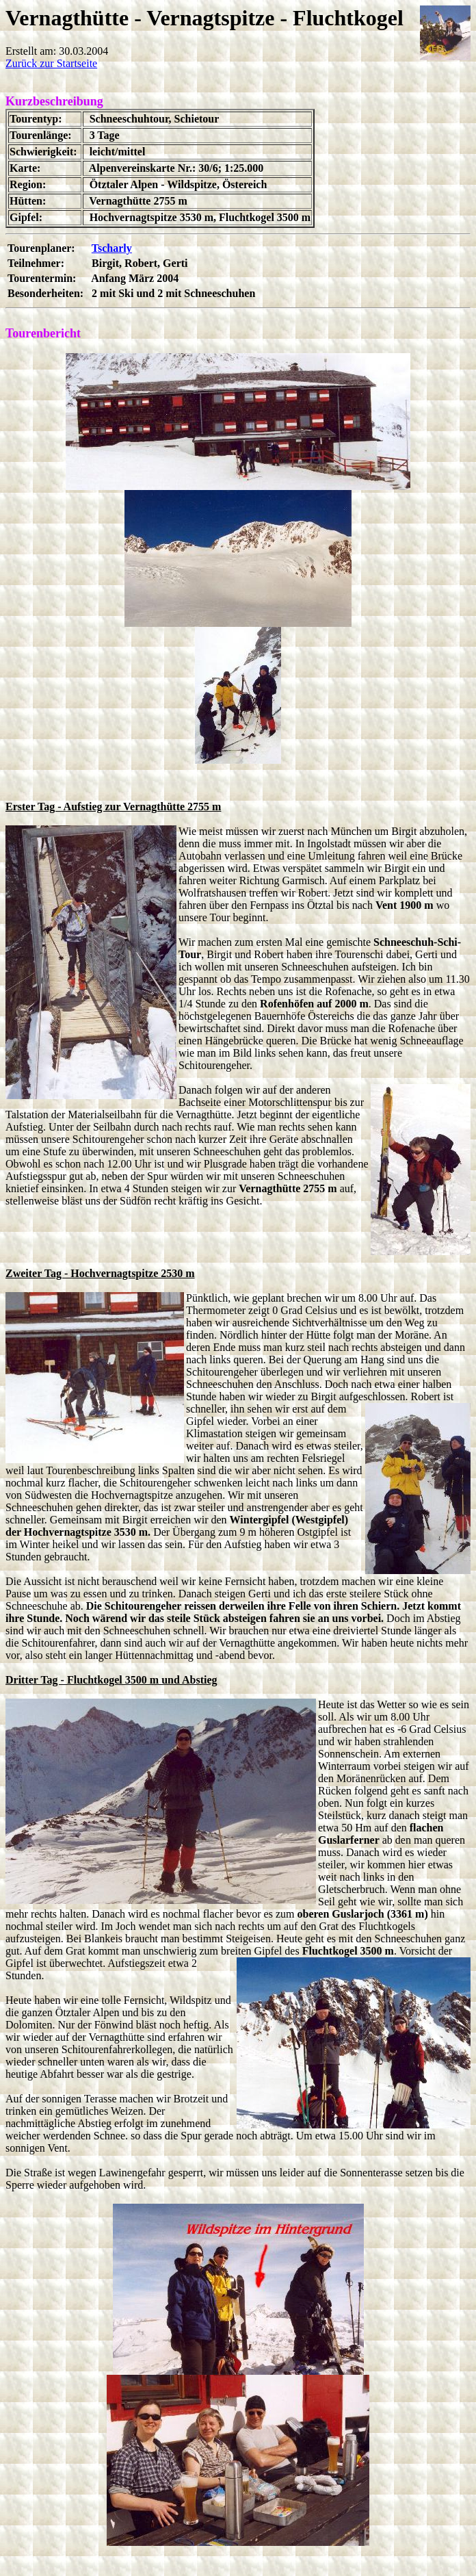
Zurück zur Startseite (51, 63)
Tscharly (112, 248)
